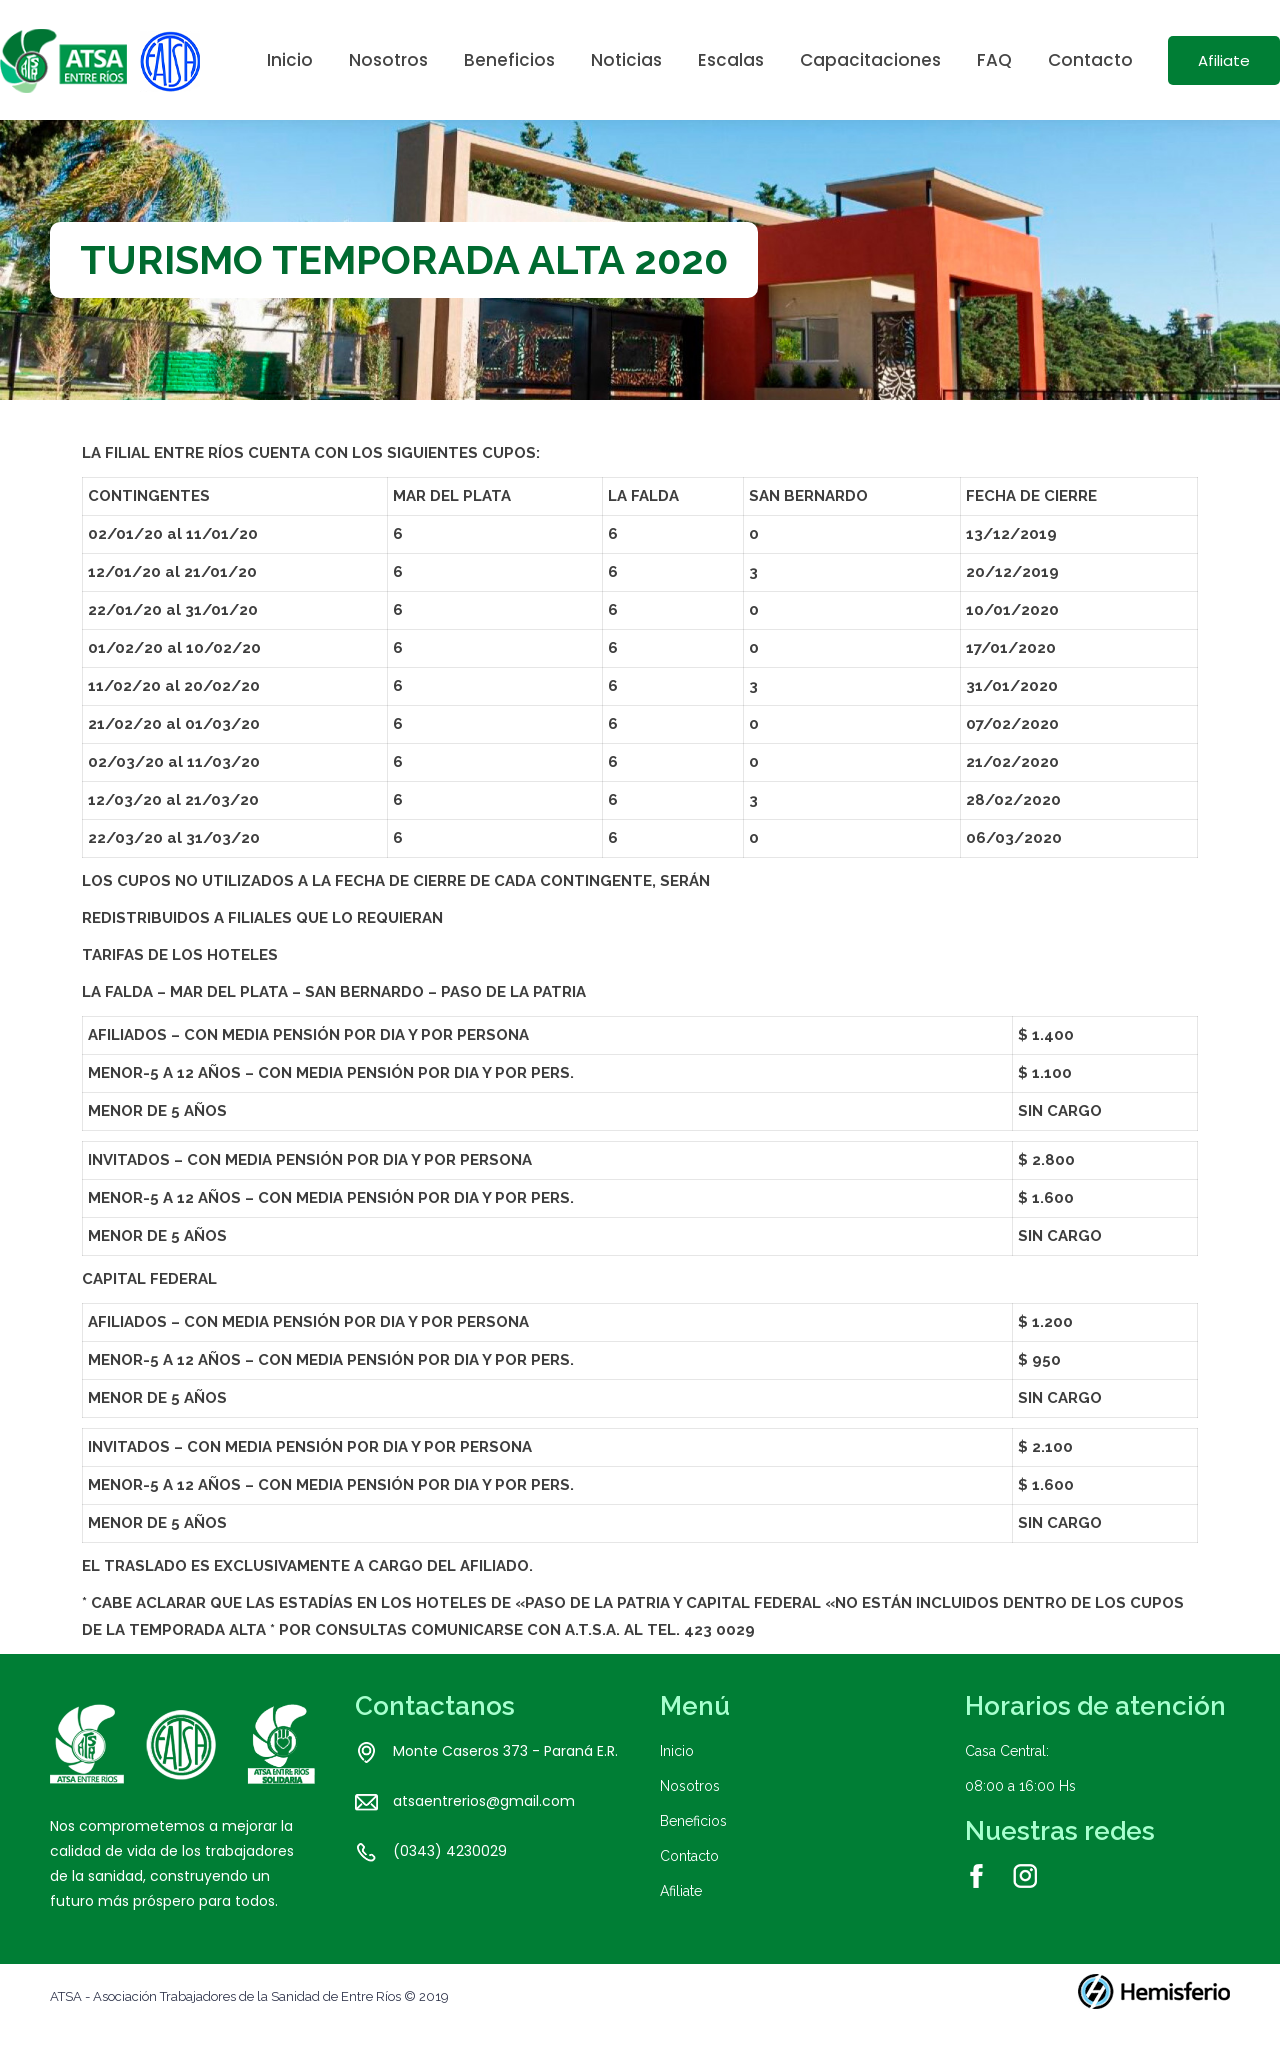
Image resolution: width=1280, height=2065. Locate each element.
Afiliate (681, 1927)
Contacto (689, 1892)
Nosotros (690, 1822)
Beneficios (693, 1857)
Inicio (677, 1787)
